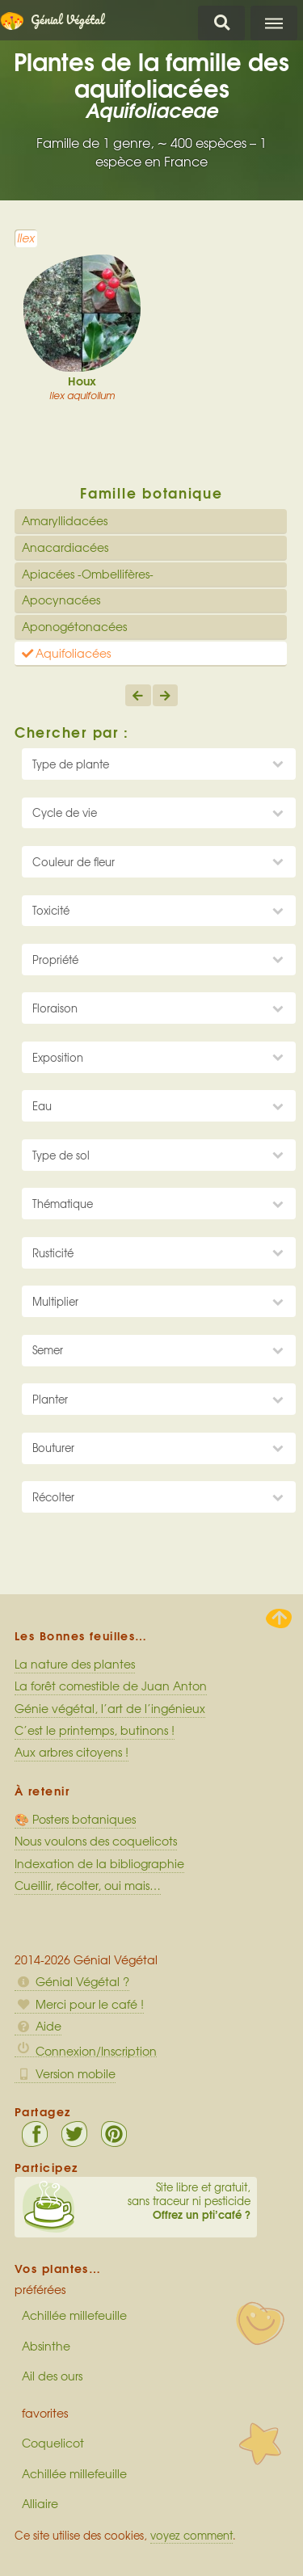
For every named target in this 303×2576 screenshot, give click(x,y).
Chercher (221, 23)
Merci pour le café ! (79, 2004)
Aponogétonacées (74, 626)
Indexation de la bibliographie (99, 1863)
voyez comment (191, 2535)
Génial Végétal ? (72, 1981)
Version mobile (65, 2073)
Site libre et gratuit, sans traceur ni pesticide (135, 2201)
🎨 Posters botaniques (75, 1819)
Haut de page (279, 1618)
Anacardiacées (65, 547)
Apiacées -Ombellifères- (88, 574)
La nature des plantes (75, 1664)
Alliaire (40, 2503)
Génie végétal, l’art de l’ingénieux (110, 1708)
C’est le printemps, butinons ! (95, 1730)
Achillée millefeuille (74, 2315)
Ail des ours (52, 2375)
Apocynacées (61, 599)
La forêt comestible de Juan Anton (111, 1685)
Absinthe (46, 2346)
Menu (273, 23)
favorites (45, 2413)
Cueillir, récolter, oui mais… (88, 1885)
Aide (38, 2026)
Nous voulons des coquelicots (96, 1841)
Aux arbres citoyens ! (71, 1752)
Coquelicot (53, 2443)
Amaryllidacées (64, 520)
